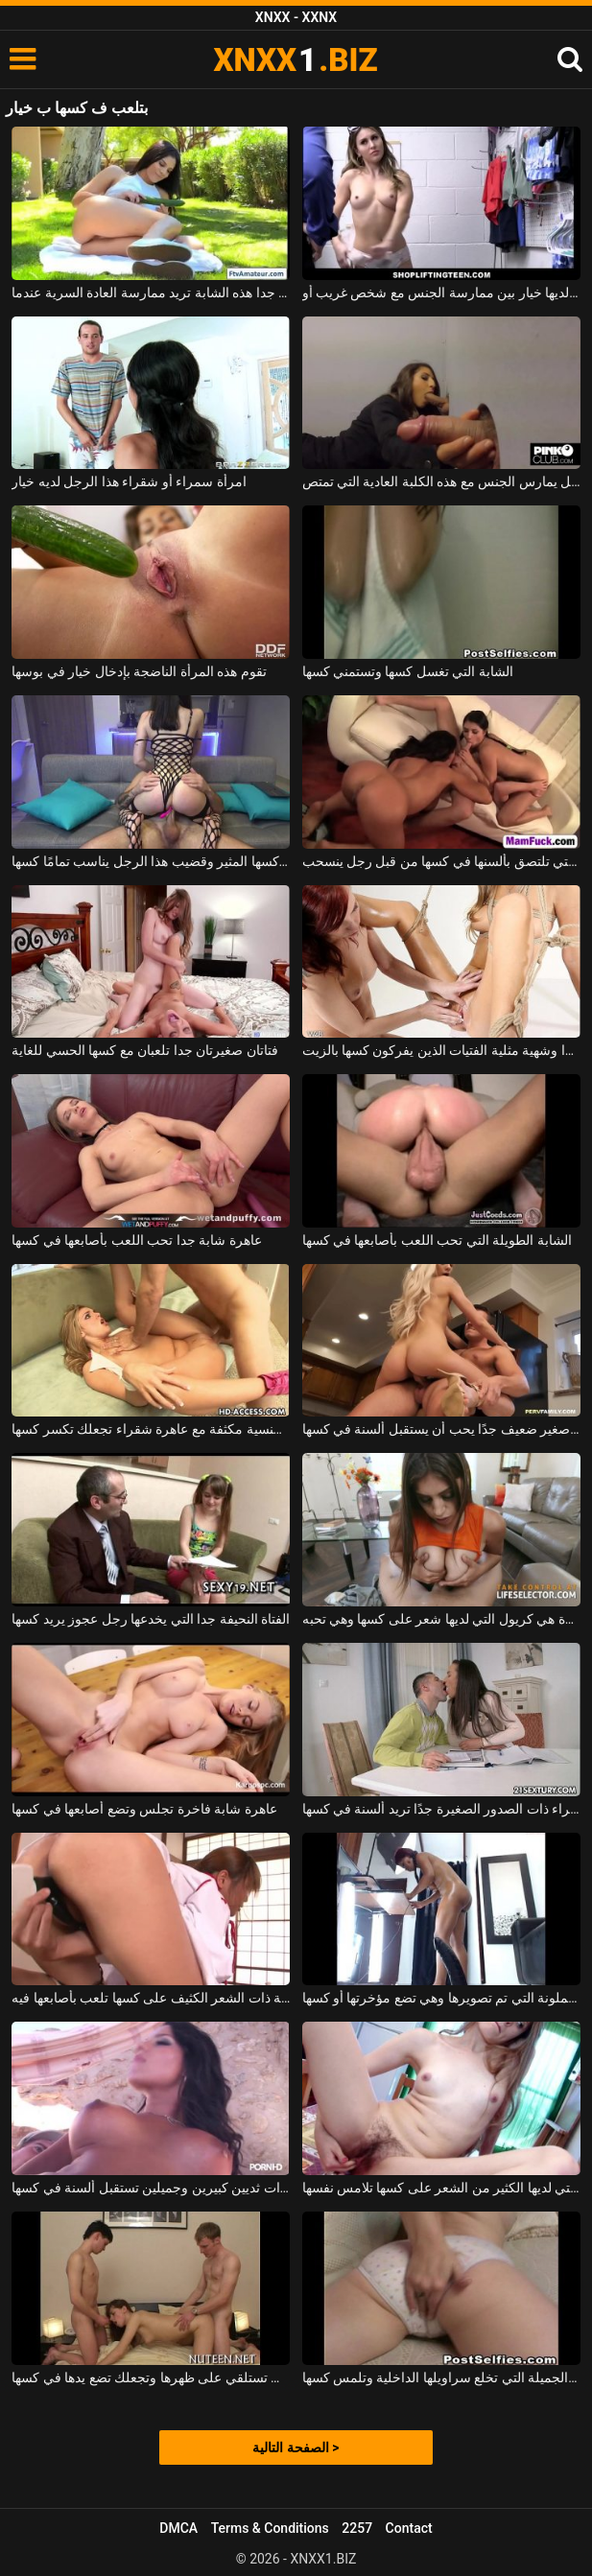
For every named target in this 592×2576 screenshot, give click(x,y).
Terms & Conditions (270, 2528)
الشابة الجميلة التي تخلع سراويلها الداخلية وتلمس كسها (441, 2377)
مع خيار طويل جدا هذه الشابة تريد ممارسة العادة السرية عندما (151, 292)
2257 (357, 2528)
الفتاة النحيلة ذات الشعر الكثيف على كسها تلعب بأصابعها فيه (151, 1997)
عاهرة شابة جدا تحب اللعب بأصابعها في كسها (136, 1240)
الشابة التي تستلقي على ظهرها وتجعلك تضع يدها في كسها (151, 2377)
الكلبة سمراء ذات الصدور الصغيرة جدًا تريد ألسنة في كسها (441, 1808)
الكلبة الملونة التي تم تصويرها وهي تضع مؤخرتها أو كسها (441, 1997)
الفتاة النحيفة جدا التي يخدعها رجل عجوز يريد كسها (151, 1619)
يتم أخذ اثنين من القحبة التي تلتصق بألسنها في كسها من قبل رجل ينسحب (441, 861)
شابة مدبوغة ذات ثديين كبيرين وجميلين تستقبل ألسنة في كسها (151, 2187)
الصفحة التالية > (295, 2447)
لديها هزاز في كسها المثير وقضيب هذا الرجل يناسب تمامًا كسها (151, 861)
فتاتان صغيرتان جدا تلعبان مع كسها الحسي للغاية (144, 1050)
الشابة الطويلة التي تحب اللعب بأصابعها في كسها (437, 1240)
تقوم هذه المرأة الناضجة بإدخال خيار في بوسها (139, 671)
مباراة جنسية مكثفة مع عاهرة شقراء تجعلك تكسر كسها (151, 1429)
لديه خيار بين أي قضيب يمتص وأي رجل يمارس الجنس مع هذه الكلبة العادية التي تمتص (441, 481)
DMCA (178, 2528)
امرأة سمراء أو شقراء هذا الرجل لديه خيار (129, 481)
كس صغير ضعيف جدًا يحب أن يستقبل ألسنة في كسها (441, 1429)
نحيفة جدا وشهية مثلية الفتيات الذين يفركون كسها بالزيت (441, 1050)
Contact (409, 2528)
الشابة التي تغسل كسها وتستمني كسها (407, 671)
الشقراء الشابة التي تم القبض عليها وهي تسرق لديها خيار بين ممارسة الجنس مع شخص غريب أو (441, 292)
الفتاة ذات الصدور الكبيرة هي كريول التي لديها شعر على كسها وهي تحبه (441, 1619)
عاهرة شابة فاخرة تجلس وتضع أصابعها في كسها (144, 1808)
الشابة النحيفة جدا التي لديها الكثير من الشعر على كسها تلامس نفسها (441, 2187)
